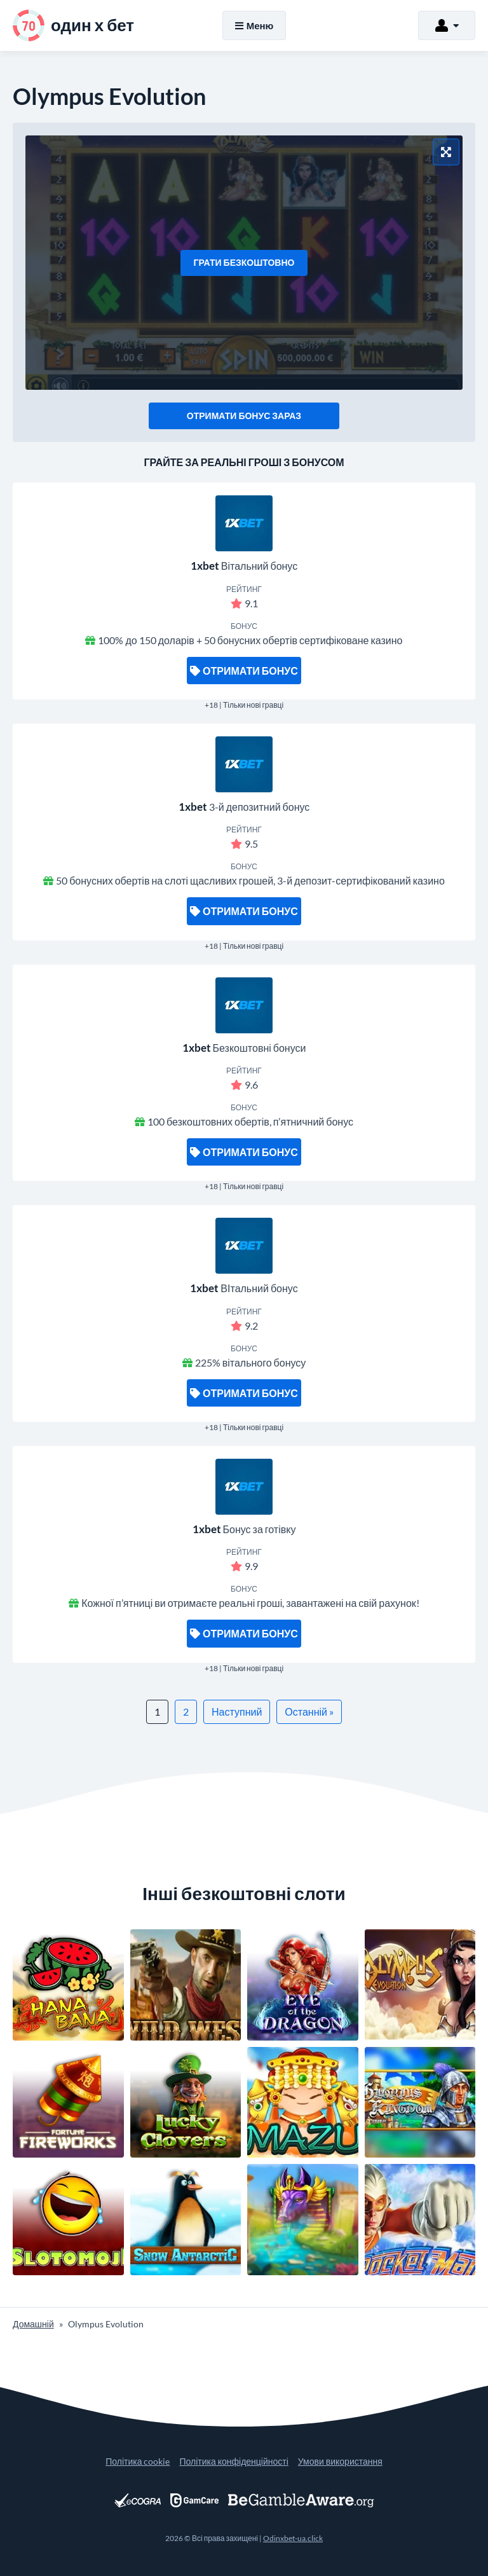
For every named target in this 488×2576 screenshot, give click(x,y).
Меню (254, 25)
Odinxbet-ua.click (293, 2538)
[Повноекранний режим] (446, 152)
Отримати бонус (244, 671)
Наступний (237, 1711)
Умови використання (340, 2461)
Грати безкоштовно (244, 262)
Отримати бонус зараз (244, 415)
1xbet (205, 565)
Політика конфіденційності (233, 2461)
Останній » (309, 1711)
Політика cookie (137, 2461)
